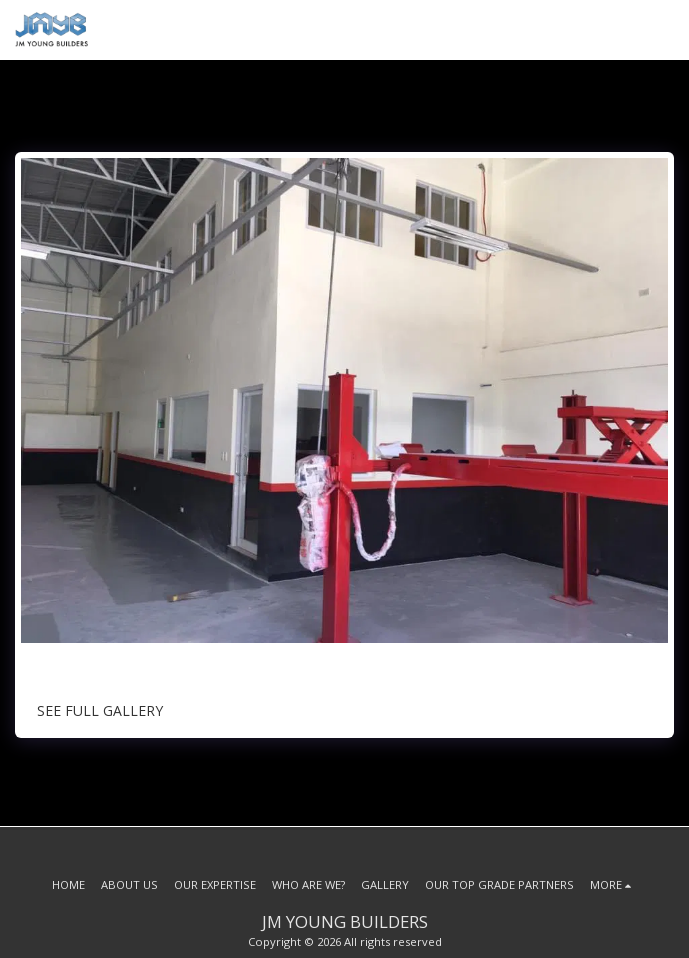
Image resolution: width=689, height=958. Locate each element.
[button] (662, 30)
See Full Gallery (100, 710)
